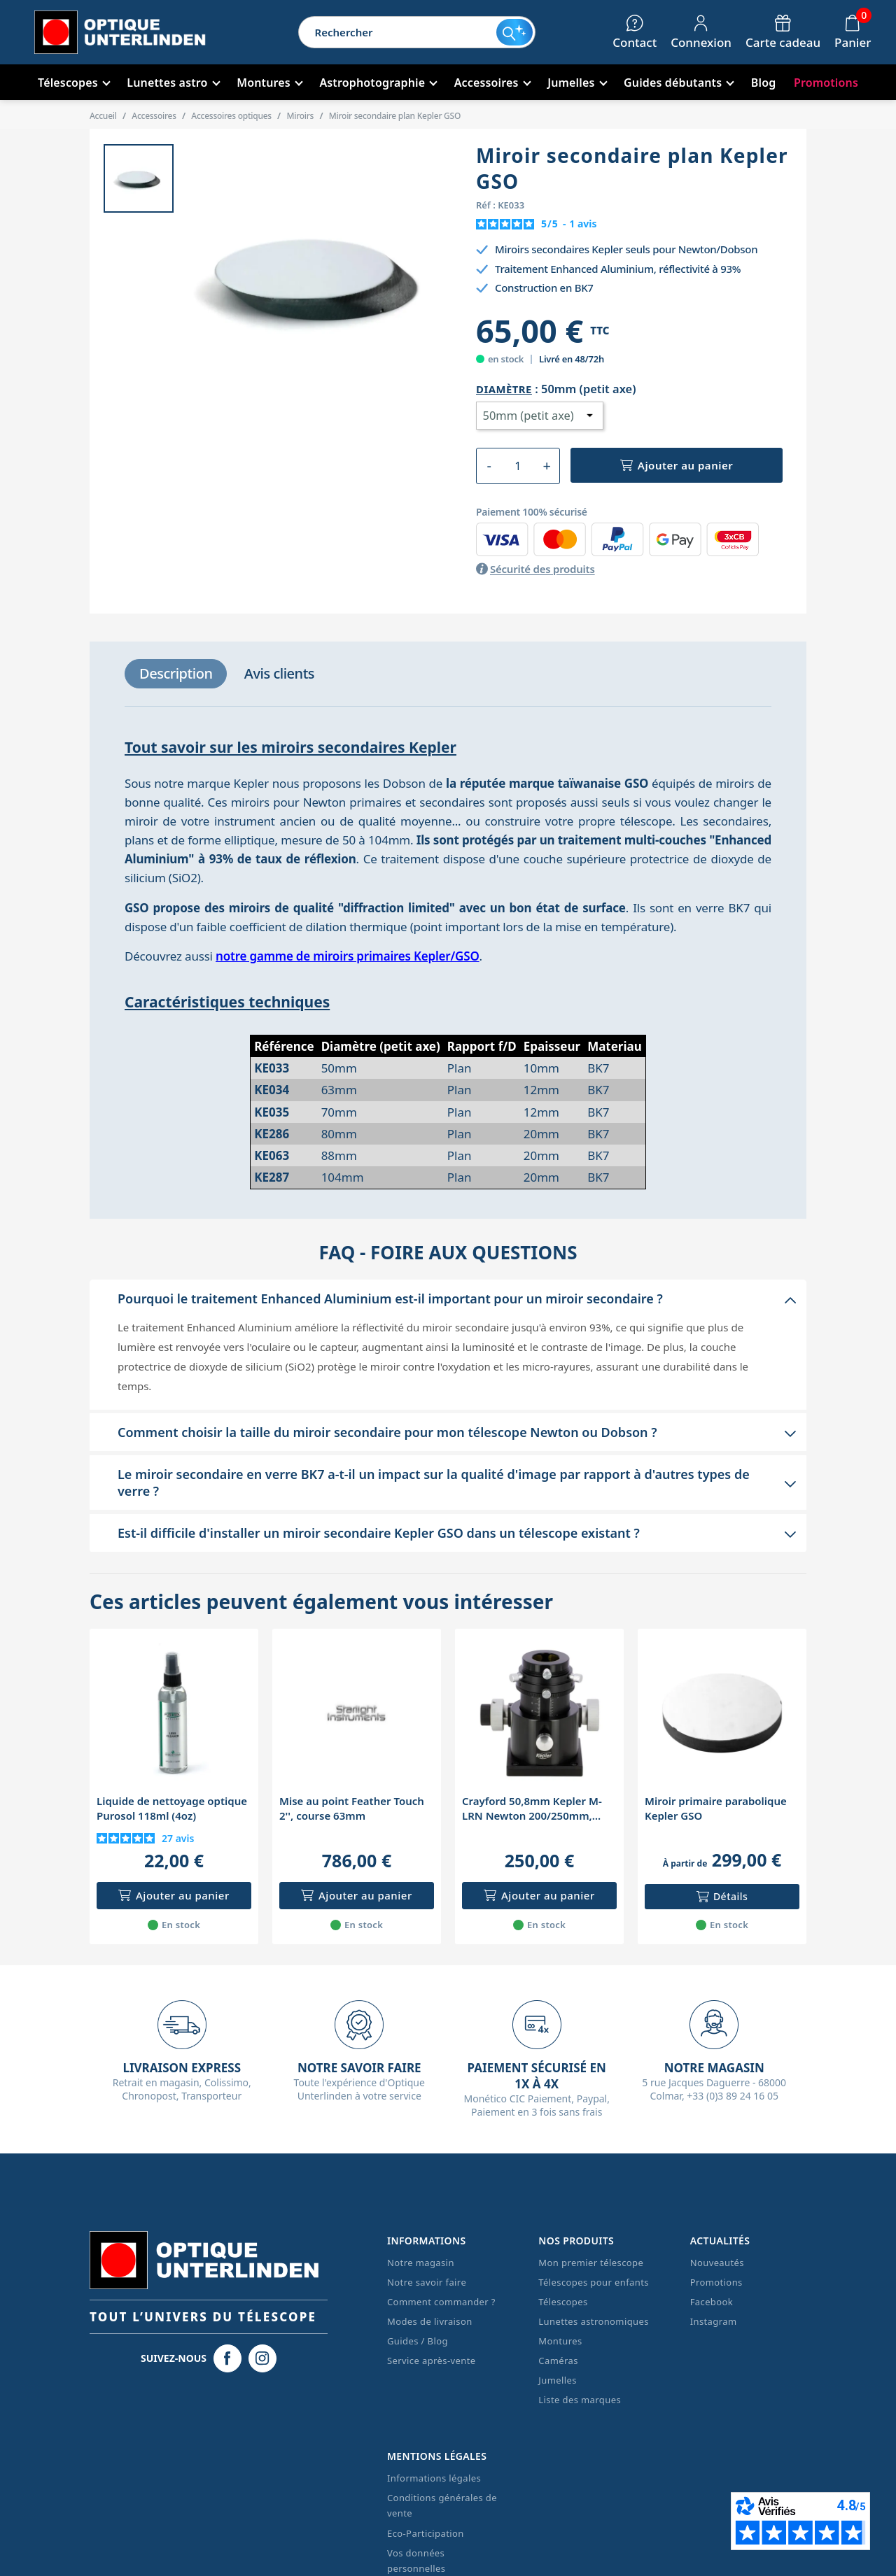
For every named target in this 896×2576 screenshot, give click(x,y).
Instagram (713, 2321)
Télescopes (562, 2301)
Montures (560, 2341)
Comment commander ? (441, 2301)
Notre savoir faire (426, 2282)
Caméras (558, 2360)
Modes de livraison (429, 2321)
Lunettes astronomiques (593, 2321)
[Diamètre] (539, 416)
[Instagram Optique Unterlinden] (262, 2358)
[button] (448, 1298)
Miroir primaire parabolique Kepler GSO (716, 1808)
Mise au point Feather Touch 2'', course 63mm (351, 1808)
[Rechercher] (397, 32)
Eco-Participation (425, 2533)
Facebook (711, 2301)
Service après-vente (431, 2360)
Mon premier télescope (590, 2262)
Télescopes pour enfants (593, 2282)
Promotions (716, 2282)
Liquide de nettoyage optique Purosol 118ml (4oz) (172, 1808)
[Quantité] (517, 465)
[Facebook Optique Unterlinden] (227, 2358)
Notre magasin (420, 2262)
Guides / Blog (417, 2341)
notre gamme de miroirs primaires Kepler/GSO (347, 956)
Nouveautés (717, 2262)
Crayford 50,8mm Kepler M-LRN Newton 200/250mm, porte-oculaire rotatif (532, 1808)
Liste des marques (579, 2399)
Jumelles (557, 2380)
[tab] (176, 673)
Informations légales (434, 2478)
